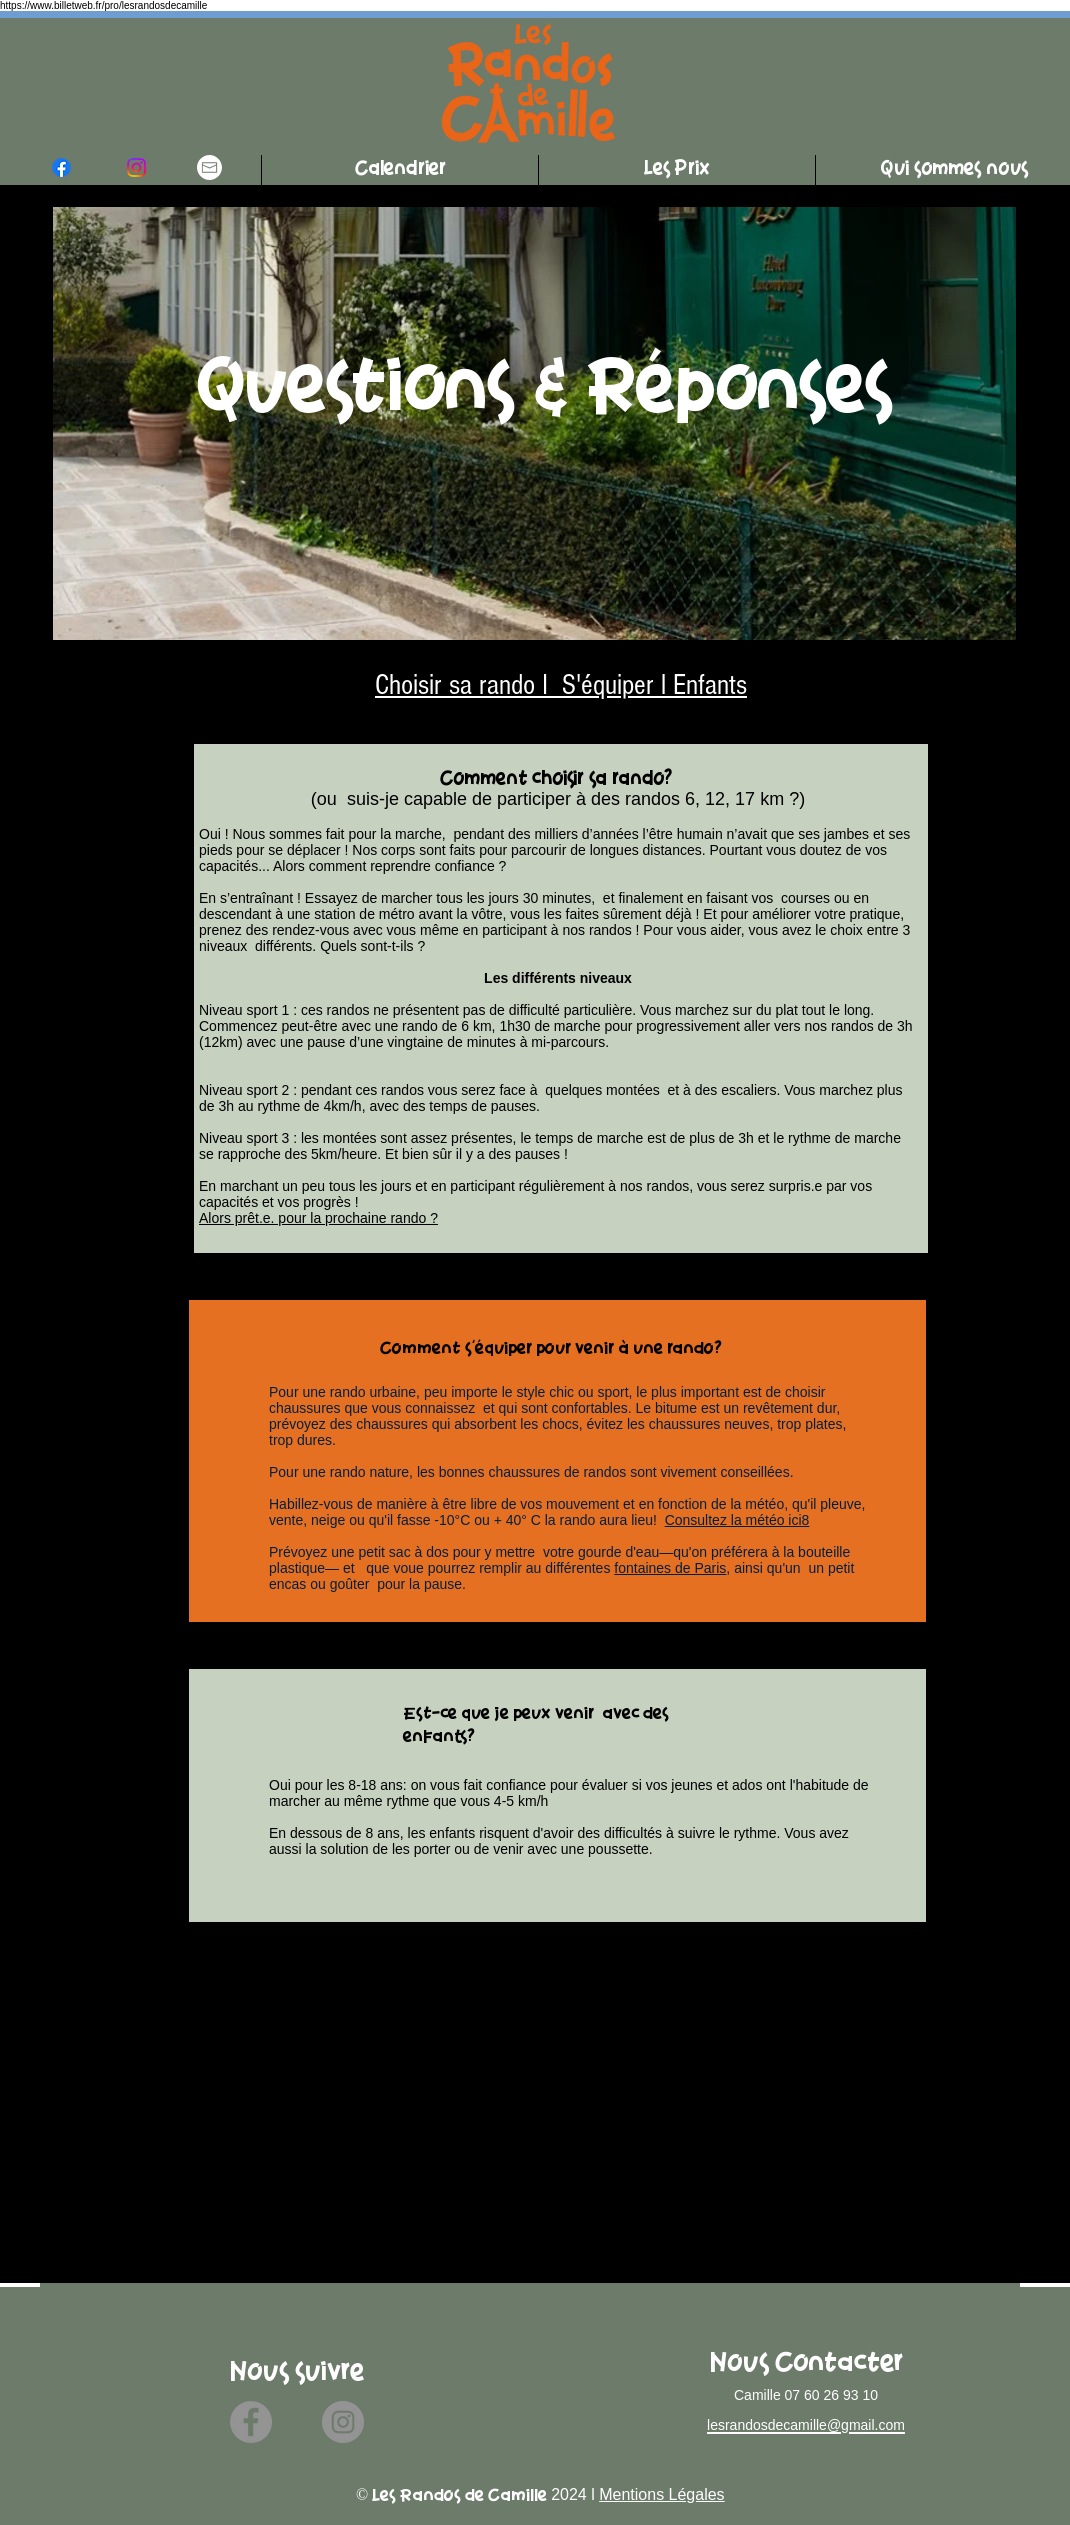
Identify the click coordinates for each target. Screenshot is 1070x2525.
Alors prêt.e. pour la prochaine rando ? (318, 1218)
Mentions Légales (661, 2494)
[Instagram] (343, 2422)
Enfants (710, 685)
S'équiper (604, 685)
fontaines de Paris (670, 1568)
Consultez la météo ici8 (737, 1520)
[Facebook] (251, 2422)
